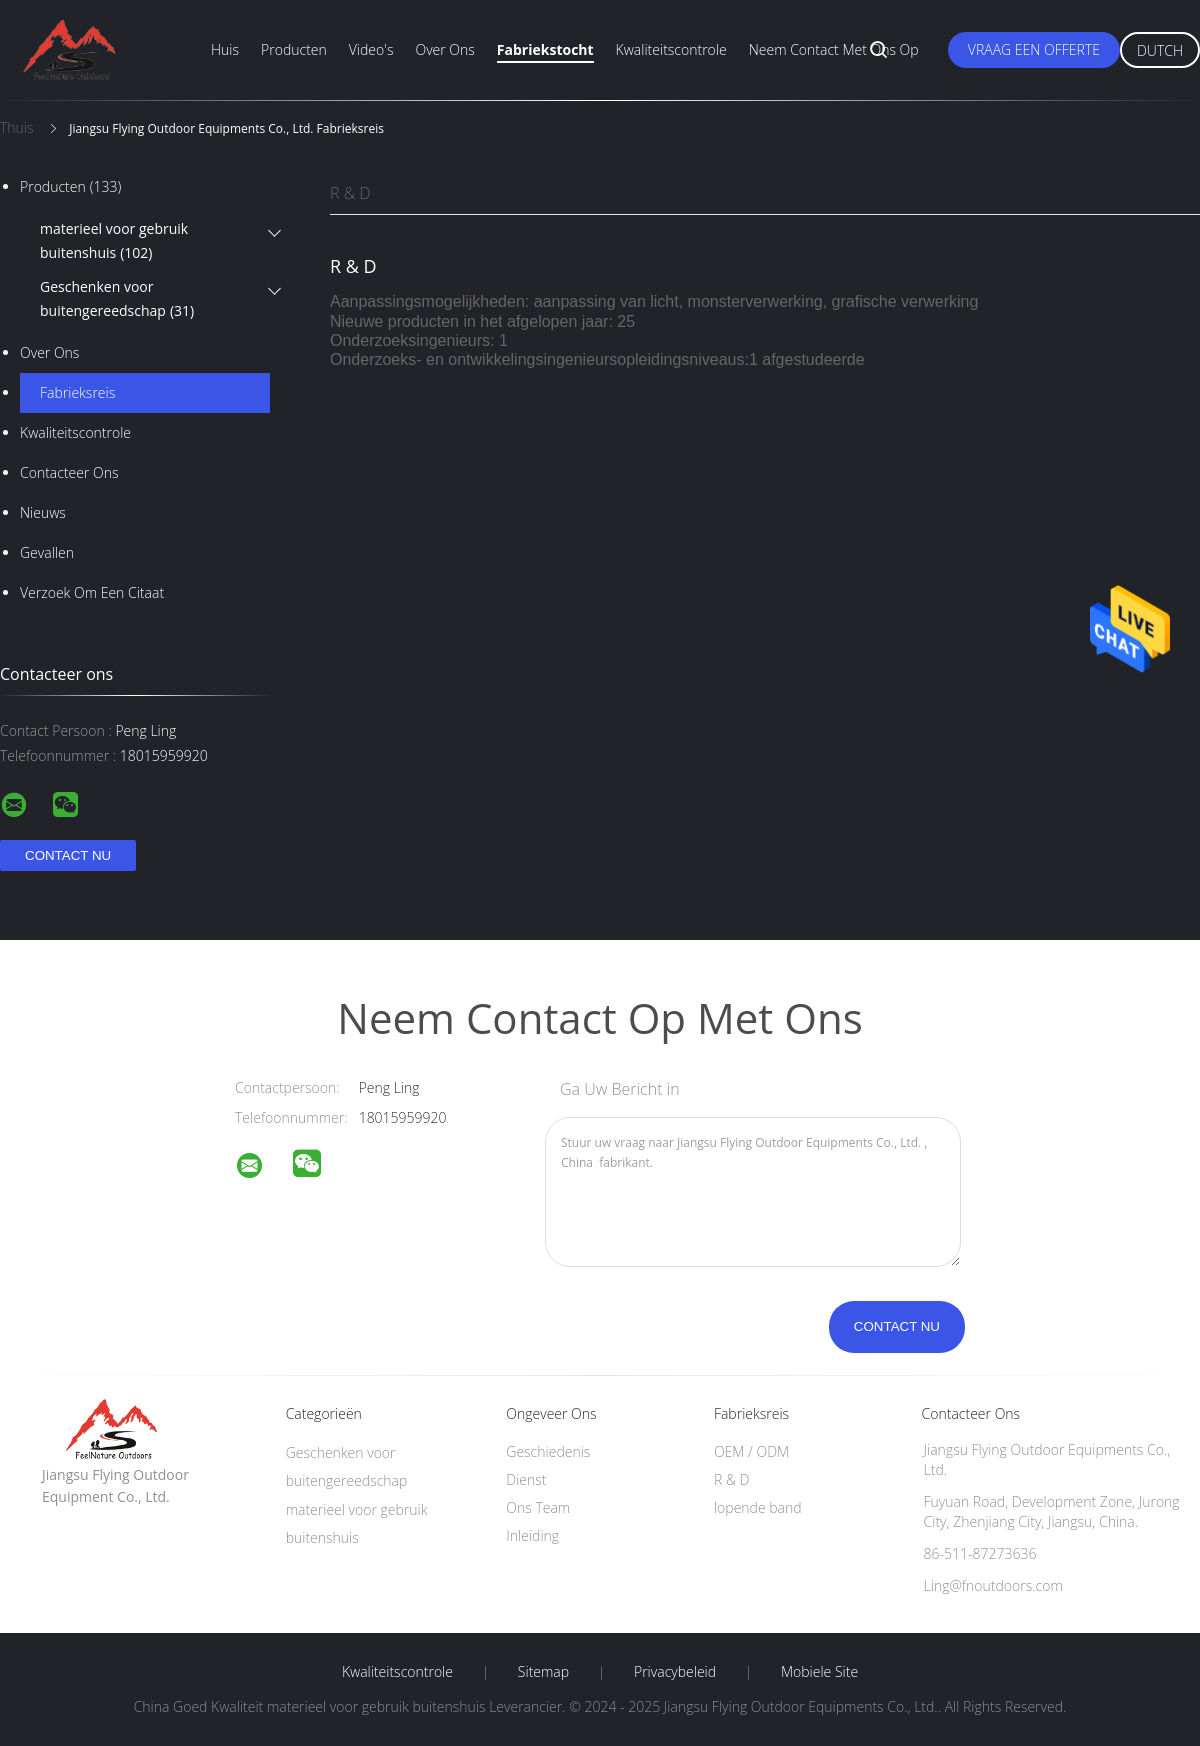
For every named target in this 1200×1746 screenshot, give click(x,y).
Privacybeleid (675, 1672)
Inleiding (532, 1535)
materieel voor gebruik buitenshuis (114, 242)
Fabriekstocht (545, 49)
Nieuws (43, 512)
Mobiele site (819, 1672)
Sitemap (543, 1672)
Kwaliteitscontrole (671, 49)
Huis (225, 49)
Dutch (1160, 50)
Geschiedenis (548, 1451)
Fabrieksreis (77, 392)
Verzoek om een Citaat (92, 592)
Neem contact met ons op (834, 49)
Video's (371, 49)
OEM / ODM (751, 1451)
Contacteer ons (69, 472)
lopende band (758, 1507)
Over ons (444, 49)
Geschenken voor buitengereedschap (117, 300)
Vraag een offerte (1034, 49)
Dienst (526, 1479)
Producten (294, 49)
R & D (350, 193)
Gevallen (47, 552)
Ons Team (538, 1507)
